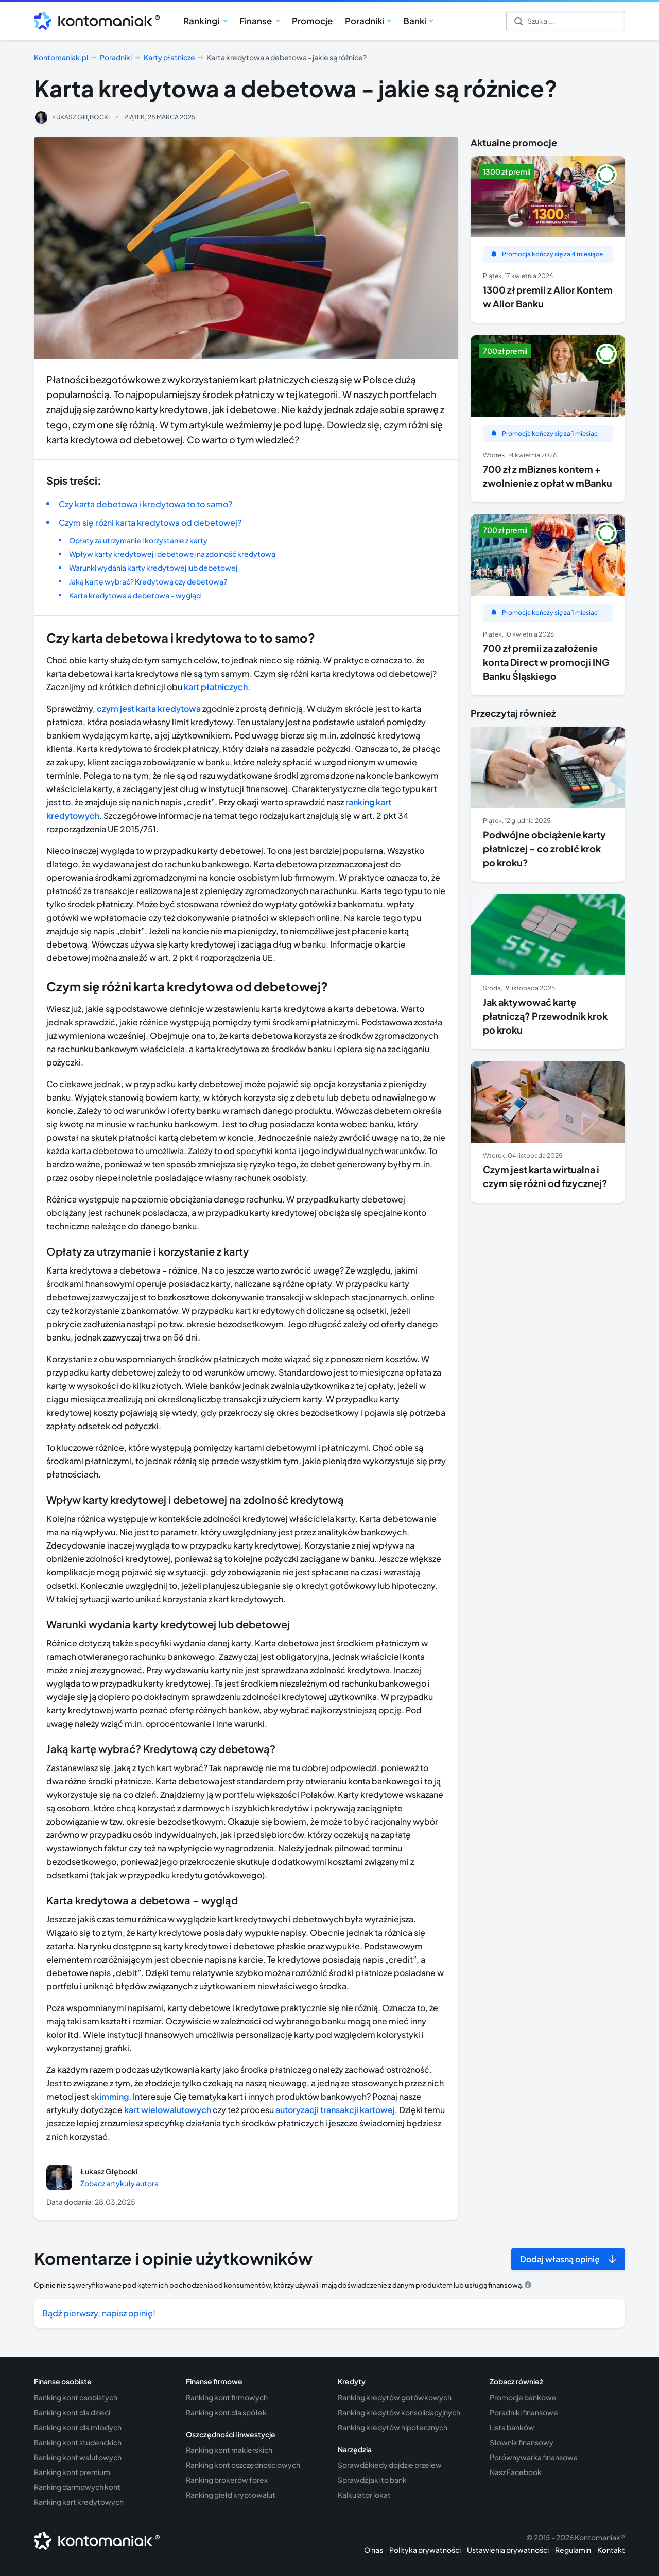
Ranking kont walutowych (78, 2457)
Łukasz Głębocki (81, 117)
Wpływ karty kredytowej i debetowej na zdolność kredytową (172, 553)
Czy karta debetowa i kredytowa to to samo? (145, 504)
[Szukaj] (565, 21)
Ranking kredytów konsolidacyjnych (399, 2412)
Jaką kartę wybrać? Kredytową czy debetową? (148, 581)
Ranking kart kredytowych (79, 2501)
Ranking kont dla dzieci (72, 2412)
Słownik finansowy (521, 2442)
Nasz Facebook (516, 2472)
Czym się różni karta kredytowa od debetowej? (150, 522)
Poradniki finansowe (524, 2412)
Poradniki (116, 57)
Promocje (312, 20)
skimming (110, 2096)
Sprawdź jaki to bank (372, 2479)
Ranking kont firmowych (227, 2397)
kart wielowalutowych (167, 2109)
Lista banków (512, 2427)
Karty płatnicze (169, 57)
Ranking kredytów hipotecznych (392, 2427)
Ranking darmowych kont (77, 2487)
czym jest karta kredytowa (149, 708)
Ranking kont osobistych (75, 2397)
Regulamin (573, 2549)
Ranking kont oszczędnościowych (243, 2464)
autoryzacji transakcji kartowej (335, 2109)
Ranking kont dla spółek (226, 2412)
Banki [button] (415, 20)
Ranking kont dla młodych (78, 2427)
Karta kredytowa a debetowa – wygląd (135, 595)
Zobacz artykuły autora (119, 2183)
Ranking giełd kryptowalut (230, 2494)
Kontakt (611, 2549)
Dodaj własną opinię (560, 2259)
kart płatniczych (216, 686)
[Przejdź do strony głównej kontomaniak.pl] (93, 21)
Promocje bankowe (523, 2397)
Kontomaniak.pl (61, 57)
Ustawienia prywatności (508, 2549)
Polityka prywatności (425, 2549)
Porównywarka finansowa (534, 2457)
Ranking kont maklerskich (229, 2449)
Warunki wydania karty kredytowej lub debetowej (153, 567)
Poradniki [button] (365, 20)
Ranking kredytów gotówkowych (395, 2397)
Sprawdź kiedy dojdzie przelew (390, 2464)
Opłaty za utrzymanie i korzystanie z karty (138, 540)
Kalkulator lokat (364, 2494)
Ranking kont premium (72, 2472)
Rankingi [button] (202, 20)
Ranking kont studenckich (78, 2442)
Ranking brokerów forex (227, 2479)
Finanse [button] (256, 20)
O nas (373, 2549)
